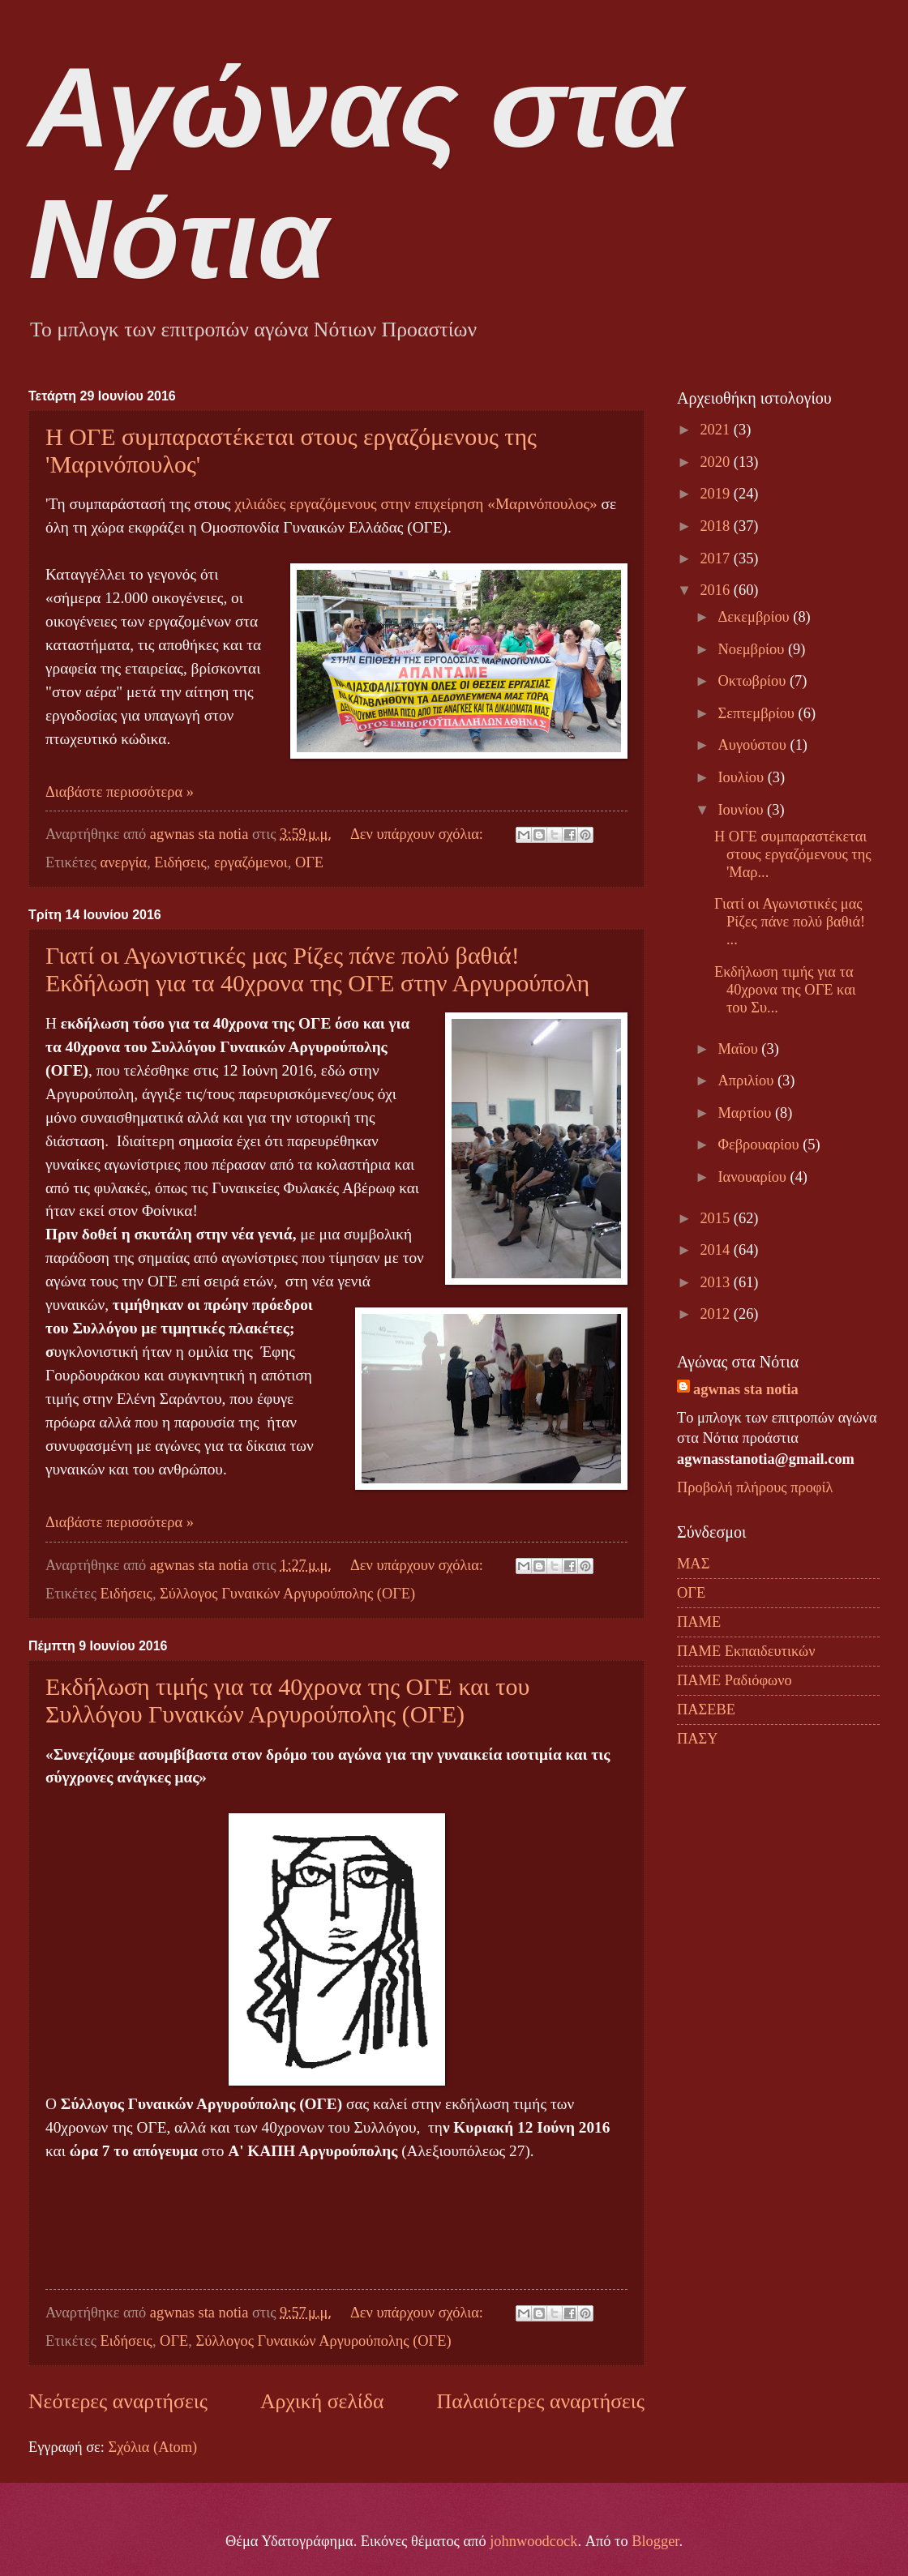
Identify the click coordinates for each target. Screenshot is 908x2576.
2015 (716, 1218)
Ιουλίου (743, 777)
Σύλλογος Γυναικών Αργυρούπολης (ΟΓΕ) (287, 1593)
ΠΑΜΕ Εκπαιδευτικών (746, 1651)
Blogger (655, 2541)
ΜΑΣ (693, 1563)
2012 (716, 1314)
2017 (716, 558)
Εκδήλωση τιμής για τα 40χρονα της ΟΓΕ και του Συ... (785, 990)
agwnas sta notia (746, 1389)
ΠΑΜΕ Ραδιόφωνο (734, 1680)
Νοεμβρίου (753, 649)
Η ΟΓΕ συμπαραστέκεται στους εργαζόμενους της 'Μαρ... (793, 854)
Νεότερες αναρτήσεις (118, 2401)
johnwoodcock (533, 2541)
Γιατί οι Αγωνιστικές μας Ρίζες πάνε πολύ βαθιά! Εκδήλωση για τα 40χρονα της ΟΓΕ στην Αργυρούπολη (317, 969)
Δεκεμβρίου (756, 617)
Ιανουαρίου (754, 1177)
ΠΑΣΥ (697, 1739)
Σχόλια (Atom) (152, 2447)
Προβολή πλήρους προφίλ (755, 1487)
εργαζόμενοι (251, 862)
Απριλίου (747, 1080)
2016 (716, 590)
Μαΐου (740, 1049)
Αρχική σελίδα (321, 2401)
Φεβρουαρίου (760, 1144)
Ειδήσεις (180, 862)
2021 (716, 429)
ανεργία (124, 862)
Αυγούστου (754, 745)
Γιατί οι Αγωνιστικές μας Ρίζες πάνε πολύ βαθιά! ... (789, 922)
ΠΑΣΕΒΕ (706, 1709)
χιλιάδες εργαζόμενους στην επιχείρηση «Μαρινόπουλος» (415, 503)
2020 (716, 462)
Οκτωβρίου (754, 681)
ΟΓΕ (309, 862)
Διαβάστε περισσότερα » (119, 792)
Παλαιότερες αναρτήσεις (541, 2401)
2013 (716, 1282)
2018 (716, 526)
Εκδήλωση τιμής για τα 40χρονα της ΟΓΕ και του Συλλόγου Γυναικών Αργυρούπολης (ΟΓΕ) (287, 1700)
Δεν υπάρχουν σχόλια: (418, 834)
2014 (716, 1250)
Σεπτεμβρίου (758, 713)
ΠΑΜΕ (699, 1622)
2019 (716, 494)
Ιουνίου (743, 810)
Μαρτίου (746, 1113)
